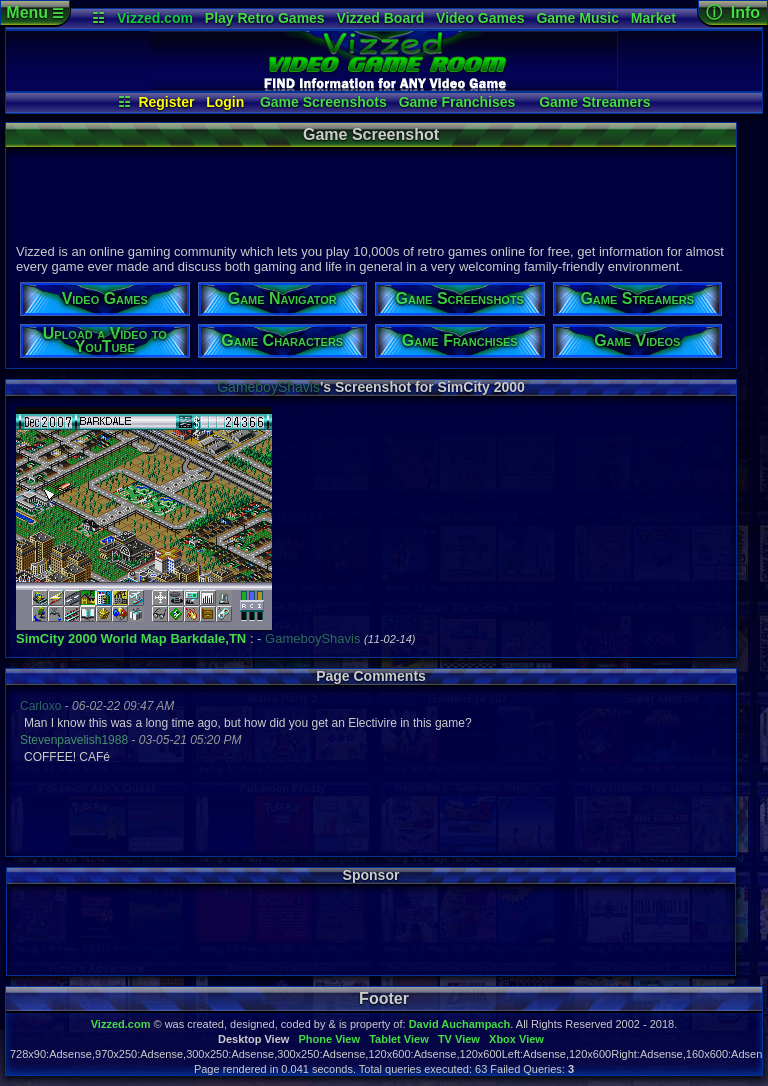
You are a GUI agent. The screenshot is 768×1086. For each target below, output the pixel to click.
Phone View (329, 1039)
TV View (459, 1039)
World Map (134, 638)
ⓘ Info (733, 12)
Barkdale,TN (208, 638)
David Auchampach (460, 1024)
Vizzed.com (155, 18)
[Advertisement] (370, 193)
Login (225, 102)
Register (166, 102)
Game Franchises (457, 102)
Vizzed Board (381, 18)
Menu (34, 12)
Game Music (577, 18)
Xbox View (516, 1039)
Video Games (480, 18)
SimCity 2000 (56, 638)
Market (653, 18)
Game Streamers (594, 102)
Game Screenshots (323, 102)
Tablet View (399, 1039)
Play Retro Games (265, 18)
